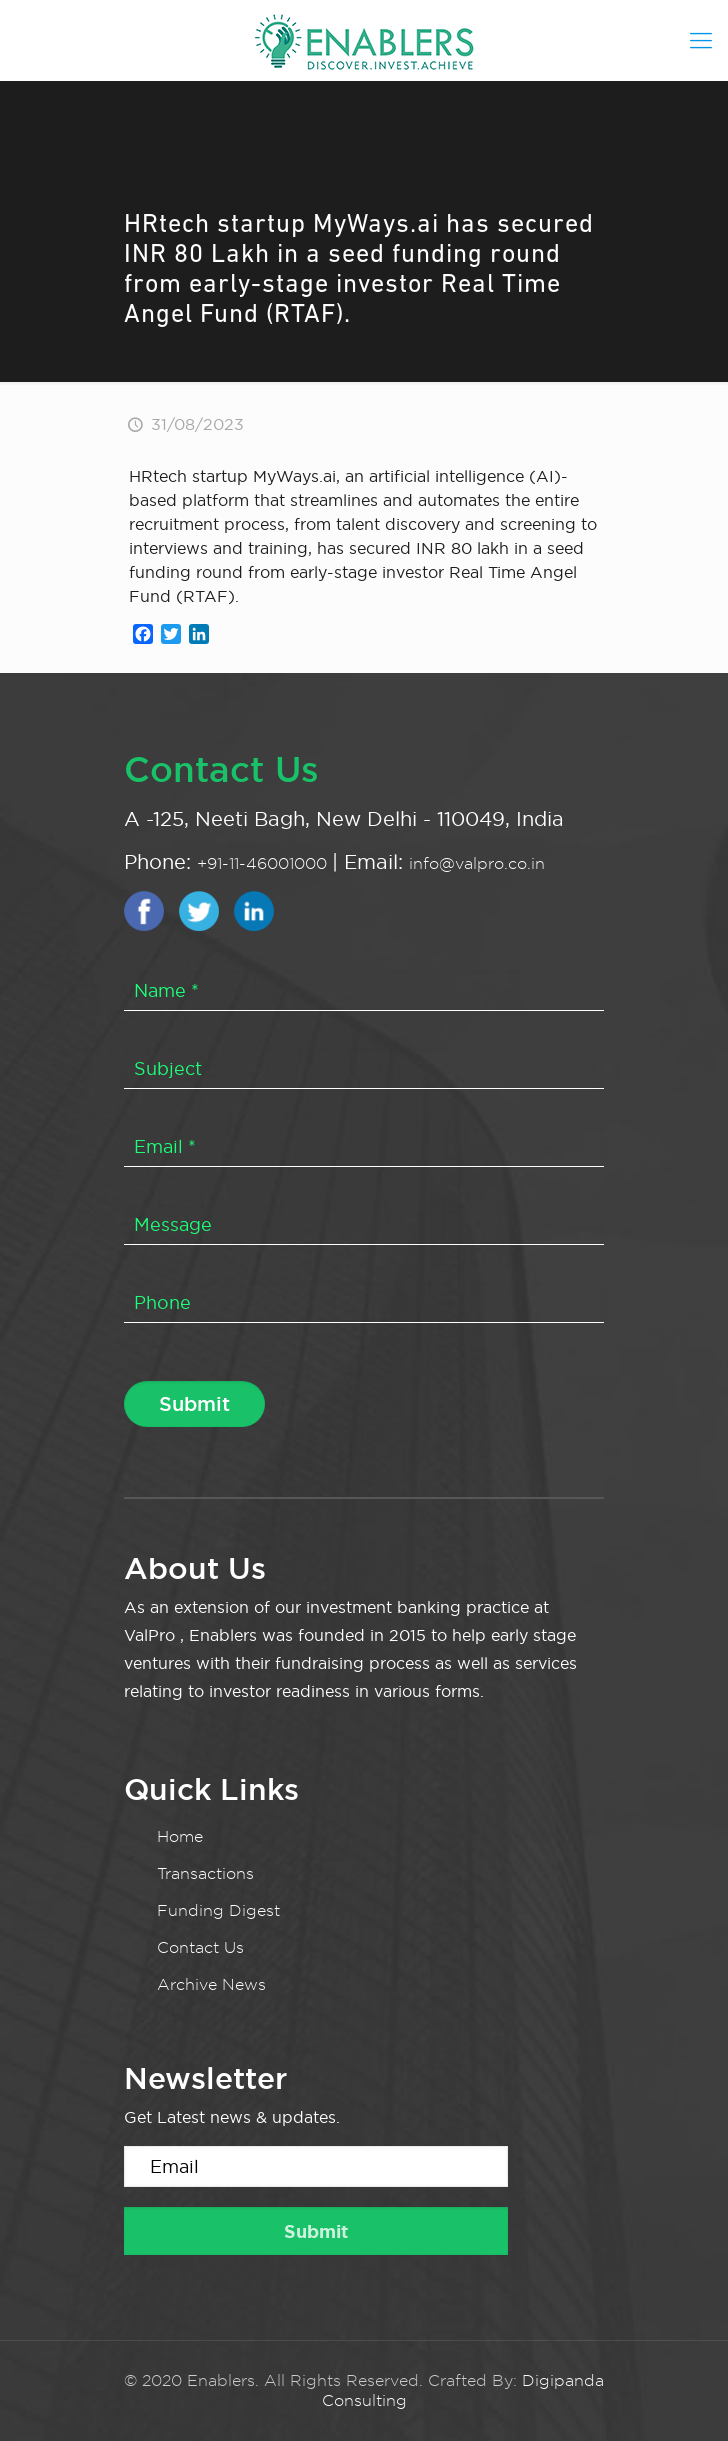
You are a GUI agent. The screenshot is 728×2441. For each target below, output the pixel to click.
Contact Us (200, 1947)
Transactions (205, 1873)
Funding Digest (218, 1910)
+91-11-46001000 (264, 863)
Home (180, 1836)
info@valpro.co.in (477, 863)
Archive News (211, 1984)
